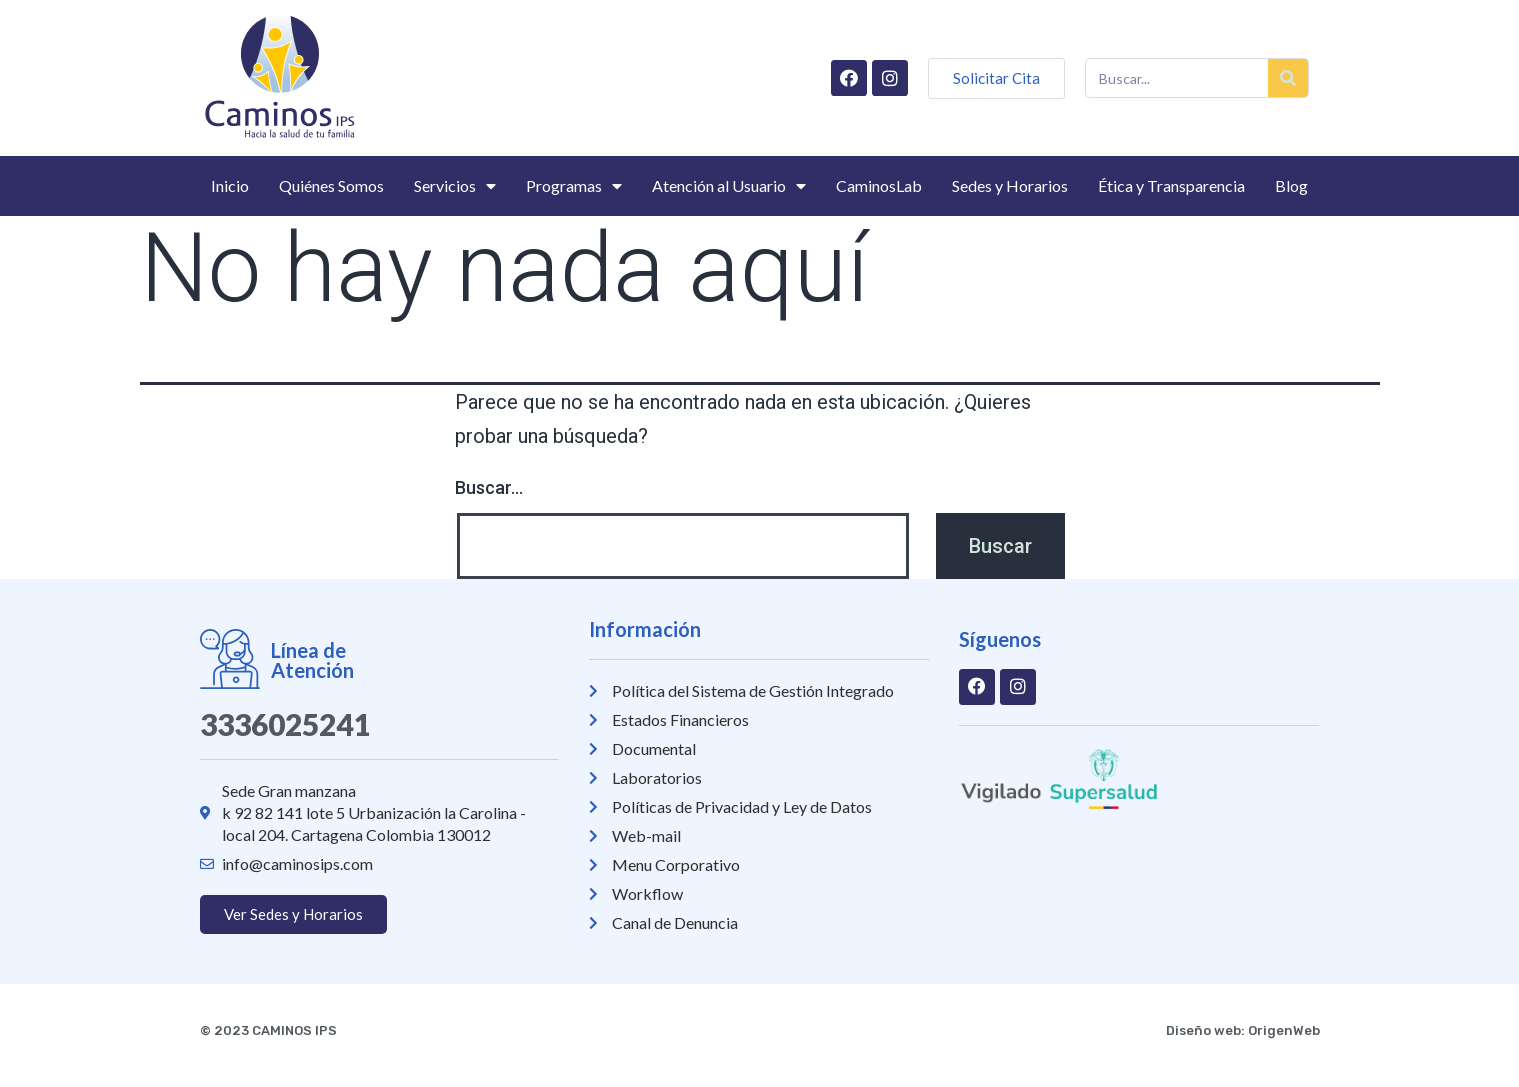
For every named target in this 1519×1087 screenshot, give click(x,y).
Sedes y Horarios (1010, 185)
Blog (1291, 185)
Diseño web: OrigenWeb (1243, 1030)
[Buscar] (1288, 78)
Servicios (455, 186)
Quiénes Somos (331, 185)
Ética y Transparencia (1171, 185)
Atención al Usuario (729, 186)
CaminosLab (879, 185)
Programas (574, 186)
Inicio (230, 185)
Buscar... (489, 487)
